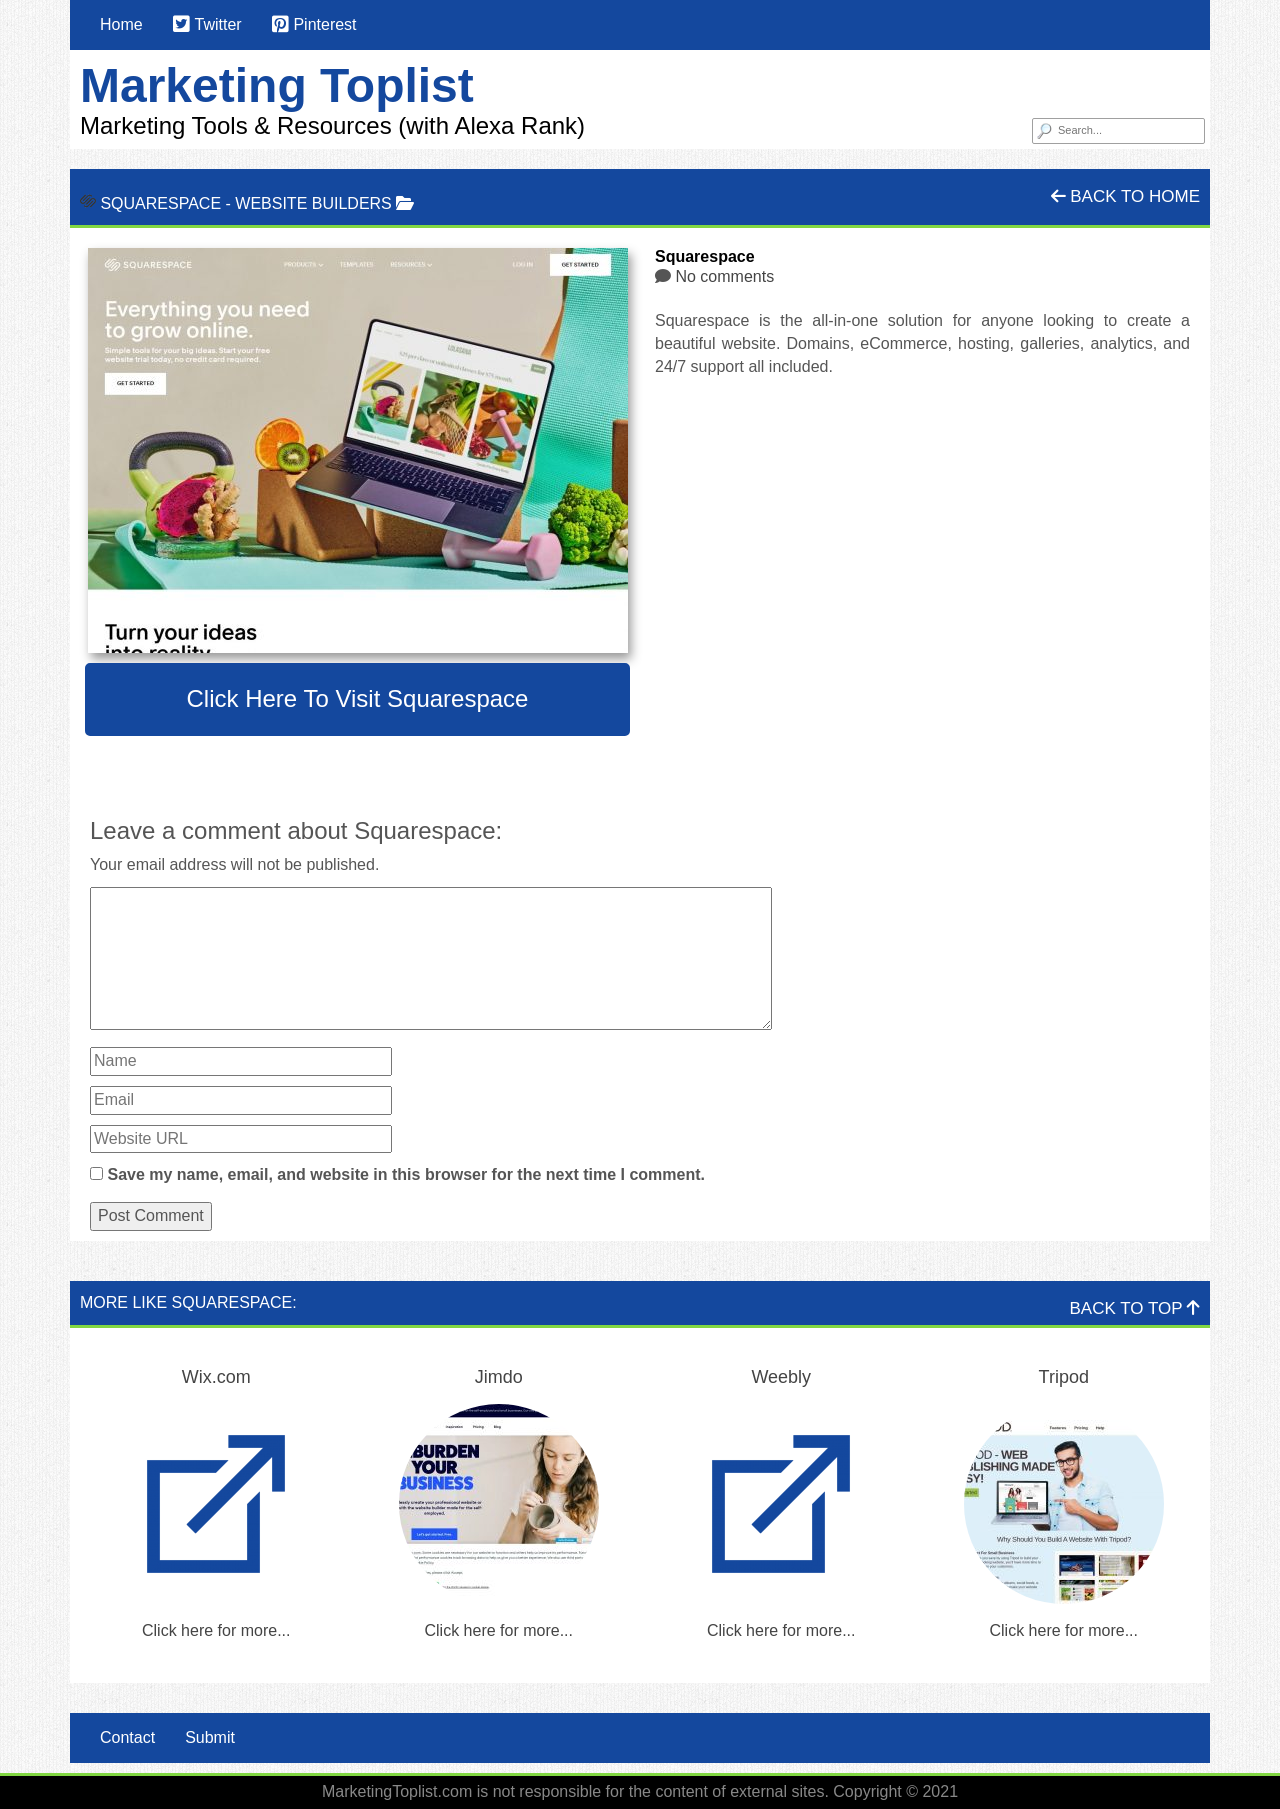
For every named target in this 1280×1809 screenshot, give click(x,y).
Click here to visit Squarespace (358, 698)
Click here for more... (216, 1630)
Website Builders (313, 203)
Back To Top (1135, 1308)
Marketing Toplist (277, 85)
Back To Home (1125, 196)
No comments (724, 276)
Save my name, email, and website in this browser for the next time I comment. (406, 1174)
